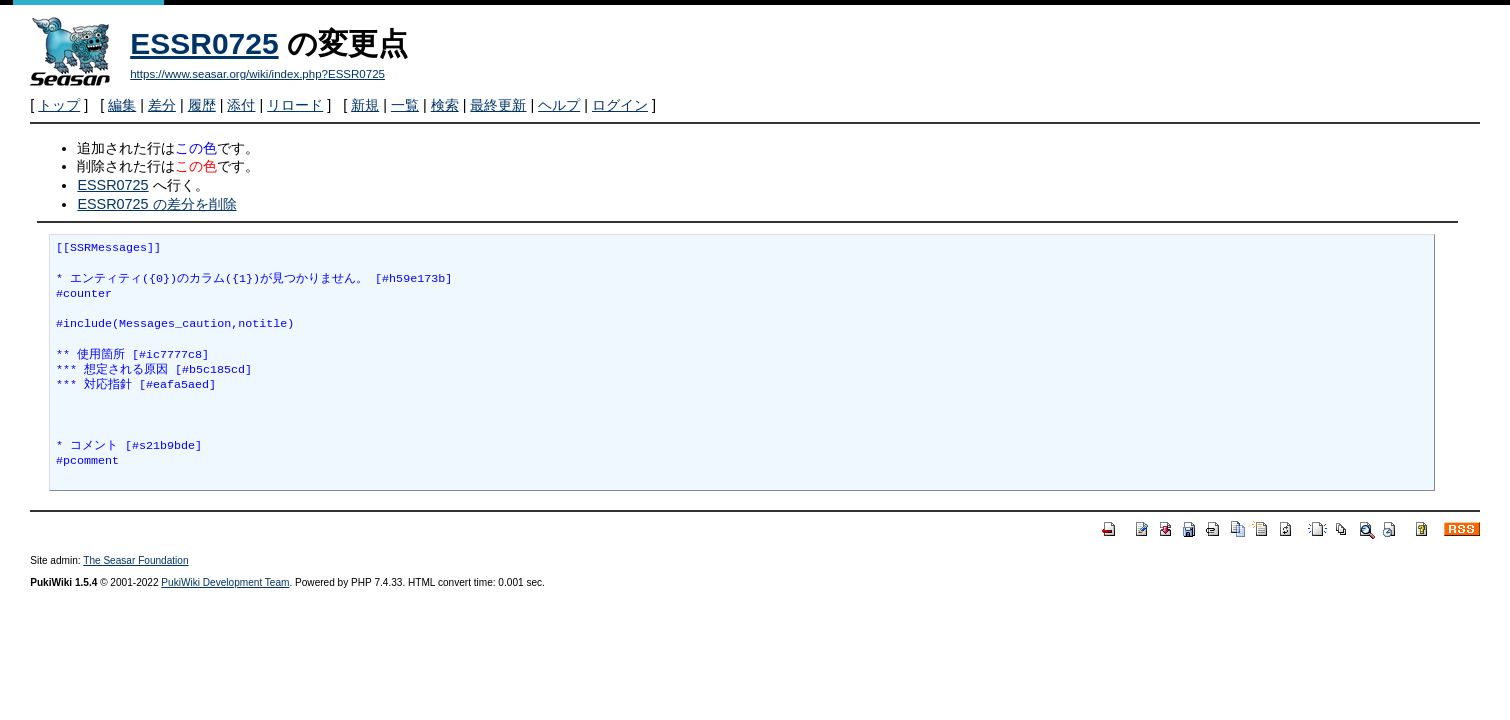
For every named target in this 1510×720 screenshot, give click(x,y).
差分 (162, 105)
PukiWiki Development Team (225, 582)
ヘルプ (559, 105)
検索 (445, 105)
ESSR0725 (204, 43)
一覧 (405, 105)
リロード (295, 105)
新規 (365, 105)
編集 (122, 105)
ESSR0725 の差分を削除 (156, 204)
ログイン (620, 105)
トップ (59, 105)
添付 (241, 105)
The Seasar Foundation (135, 560)
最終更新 (498, 105)
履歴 (202, 105)
